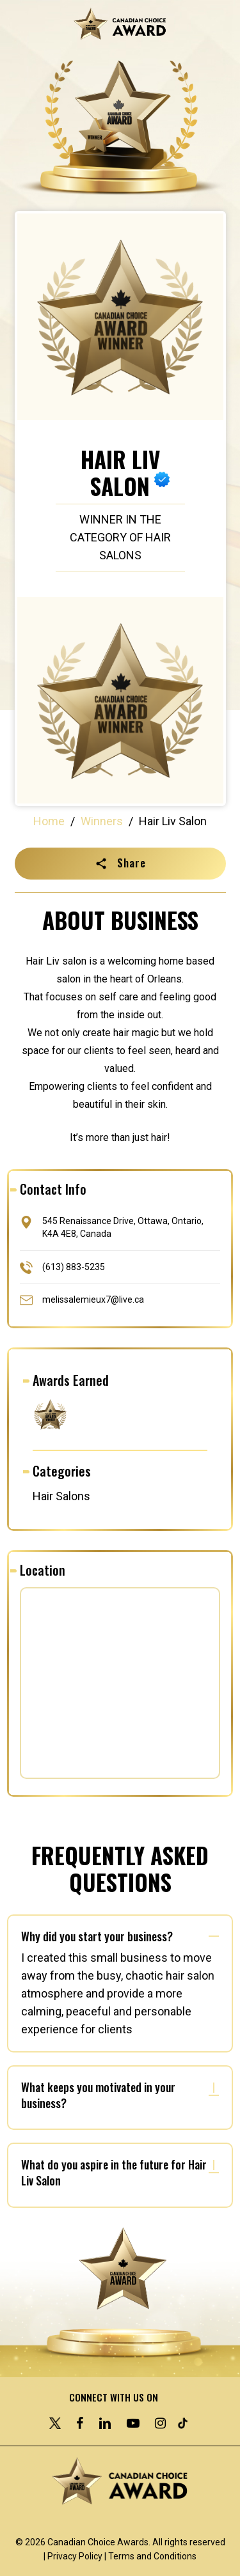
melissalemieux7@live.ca (93, 1299)
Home (49, 821)
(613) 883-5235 (73, 1266)
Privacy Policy (74, 2556)
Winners (102, 821)
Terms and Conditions (152, 2556)
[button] (120, 864)
